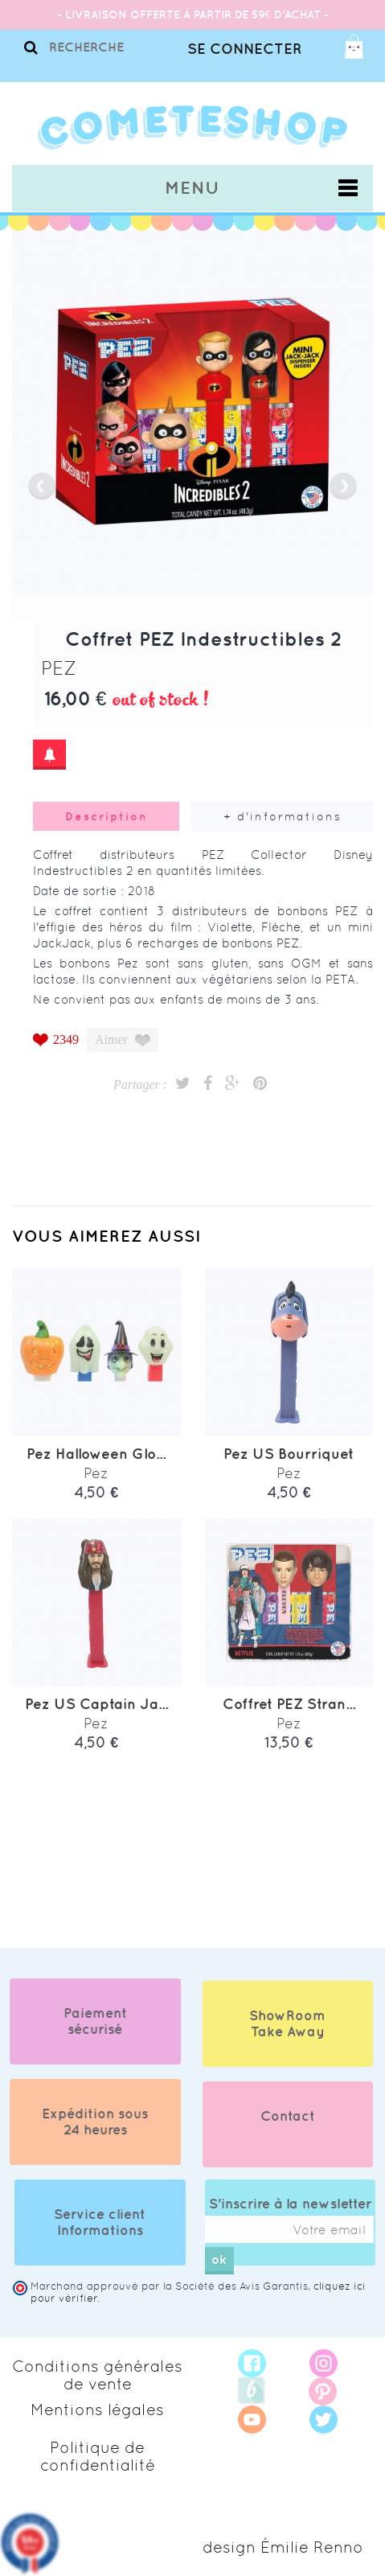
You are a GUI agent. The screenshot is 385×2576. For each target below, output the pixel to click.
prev (41, 486)
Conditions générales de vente (97, 2375)
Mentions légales (97, 2409)
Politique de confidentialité (97, 2456)
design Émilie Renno (283, 2547)
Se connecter (244, 48)
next (343, 486)
